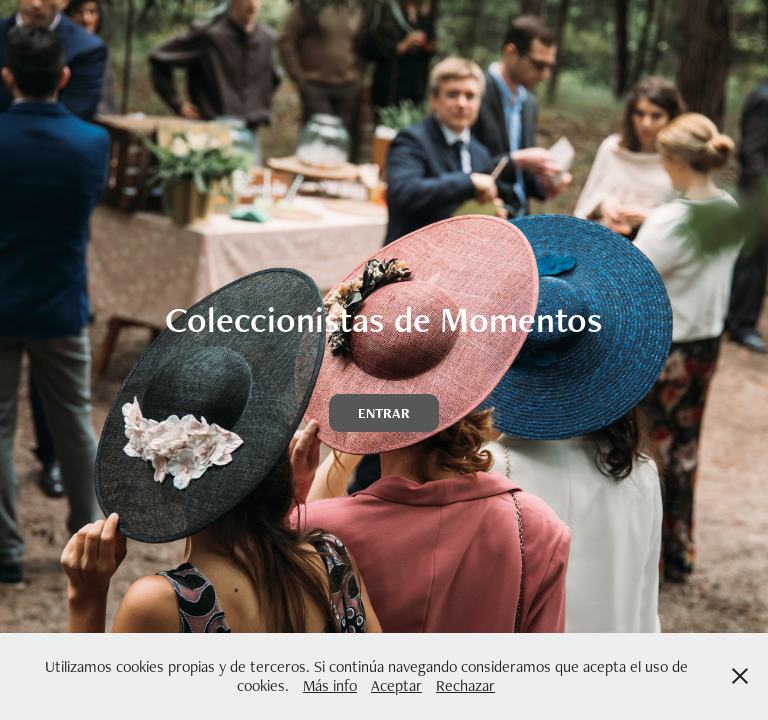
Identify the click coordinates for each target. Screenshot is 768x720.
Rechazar (465, 685)
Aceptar (396, 685)
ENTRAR (384, 413)
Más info (330, 685)
